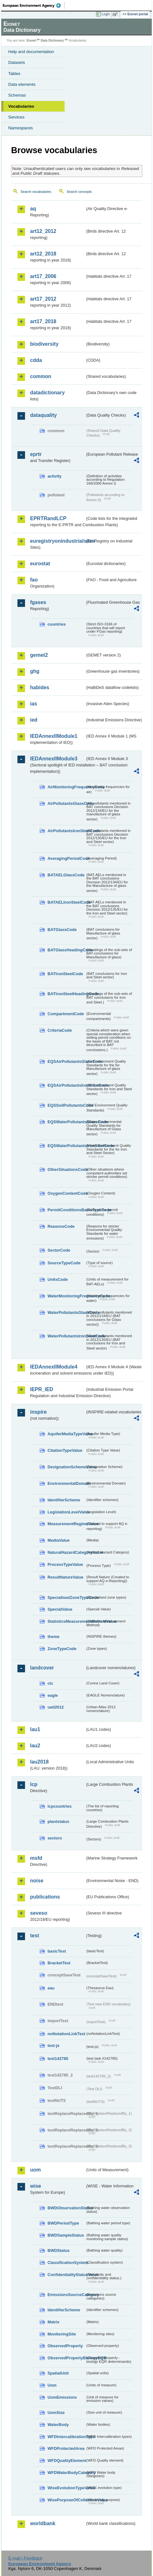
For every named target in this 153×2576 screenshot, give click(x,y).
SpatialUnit (58, 2373)
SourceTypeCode (64, 1263)
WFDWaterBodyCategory (66, 2472)
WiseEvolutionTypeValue (66, 2487)
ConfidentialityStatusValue (66, 2274)
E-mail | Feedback (25, 2558)
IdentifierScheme (64, 1500)
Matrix (54, 2322)
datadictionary (47, 392)
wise (35, 2186)
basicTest (57, 1951)
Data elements (21, 84)
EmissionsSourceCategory (66, 2294)
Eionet (31, 40)
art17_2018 (43, 321)
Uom (52, 2385)
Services (16, 117)
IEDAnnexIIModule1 (53, 736)
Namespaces (20, 128)
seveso (38, 1913)
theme (54, 1636)
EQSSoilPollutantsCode (66, 1105)
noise (36, 1880)
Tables (14, 73)
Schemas (17, 95)
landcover (42, 1667)
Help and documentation (31, 51)
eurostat (40, 563)
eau (51, 1988)
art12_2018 (43, 253)
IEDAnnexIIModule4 (53, 1367)
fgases (38, 602)
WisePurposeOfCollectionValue (66, 2500)
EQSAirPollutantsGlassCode (66, 1061)
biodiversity (44, 344)
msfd (36, 1858)
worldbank (42, 2523)
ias (33, 703)
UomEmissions (62, 2397)
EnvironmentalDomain (66, 1483)
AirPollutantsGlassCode (66, 803)
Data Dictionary (52, 40)
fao (34, 579)
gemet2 (39, 655)
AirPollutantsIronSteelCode (66, 830)
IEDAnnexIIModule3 (53, 758)
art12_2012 (43, 231)
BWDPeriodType (63, 2223)
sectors (55, 1838)
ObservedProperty (65, 2345)
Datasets (16, 62)
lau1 (35, 1729)
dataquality (43, 415)
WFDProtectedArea (66, 2448)
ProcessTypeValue (65, 1564)
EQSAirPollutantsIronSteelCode (66, 1085)
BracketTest (59, 1963)
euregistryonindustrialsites (57, 541)
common (40, 376)
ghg (34, 671)
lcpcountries (60, 1806)
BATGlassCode (62, 929)
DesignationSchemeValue (66, 1467)
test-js (54, 2045)
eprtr (35, 454)
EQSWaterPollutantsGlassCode (66, 1121)
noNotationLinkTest (66, 2033)
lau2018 (39, 1761)
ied (33, 720)
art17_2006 (43, 276)
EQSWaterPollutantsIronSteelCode (66, 1145)
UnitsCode (58, 1279)
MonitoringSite (62, 2334)
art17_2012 (43, 299)
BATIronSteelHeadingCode (66, 993)
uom (35, 2169)
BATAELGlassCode (66, 875)
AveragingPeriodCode (66, 858)
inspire (38, 1412)
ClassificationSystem (66, 2262)
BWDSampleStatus (66, 2235)
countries (57, 624)
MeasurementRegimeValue (66, 1523)
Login (106, 14)
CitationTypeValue (65, 1450)
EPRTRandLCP (48, 518)
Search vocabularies (36, 192)
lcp (33, 1784)
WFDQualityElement (66, 2460)
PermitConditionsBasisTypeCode (66, 1209)
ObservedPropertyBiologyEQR (66, 2357)
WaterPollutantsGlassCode (66, 1312)
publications (45, 1897)
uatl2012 (56, 1707)
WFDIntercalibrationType (66, 2436)
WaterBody (58, 2424)
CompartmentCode (66, 1013)
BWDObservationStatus (66, 2208)
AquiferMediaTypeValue (66, 1433)
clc (50, 1683)
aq (33, 208)
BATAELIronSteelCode (66, 902)
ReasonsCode (61, 1226)
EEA (34, 5)
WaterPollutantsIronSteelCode (66, 1336)
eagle (53, 1695)
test (34, 1935)
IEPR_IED (41, 1389)
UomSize (56, 2412)
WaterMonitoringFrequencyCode (66, 1296)
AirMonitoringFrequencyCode (66, 787)
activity (54, 476)
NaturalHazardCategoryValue (66, 1552)
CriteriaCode (60, 1030)
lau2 (35, 1745)
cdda (36, 360)
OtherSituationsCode (66, 1169)
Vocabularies (21, 106)
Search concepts (79, 192)
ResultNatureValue (65, 1577)
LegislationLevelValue (66, 1512)
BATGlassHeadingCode (66, 950)
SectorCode (59, 1250)
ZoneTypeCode (62, 1648)
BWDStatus (59, 2250)
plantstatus (58, 1821)
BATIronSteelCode (65, 973)
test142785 (58, 2058)
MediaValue (59, 1540)
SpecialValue (60, 1609)
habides (39, 687)
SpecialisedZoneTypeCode (66, 1597)
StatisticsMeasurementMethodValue (66, 1621)
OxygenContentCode (66, 1193)
